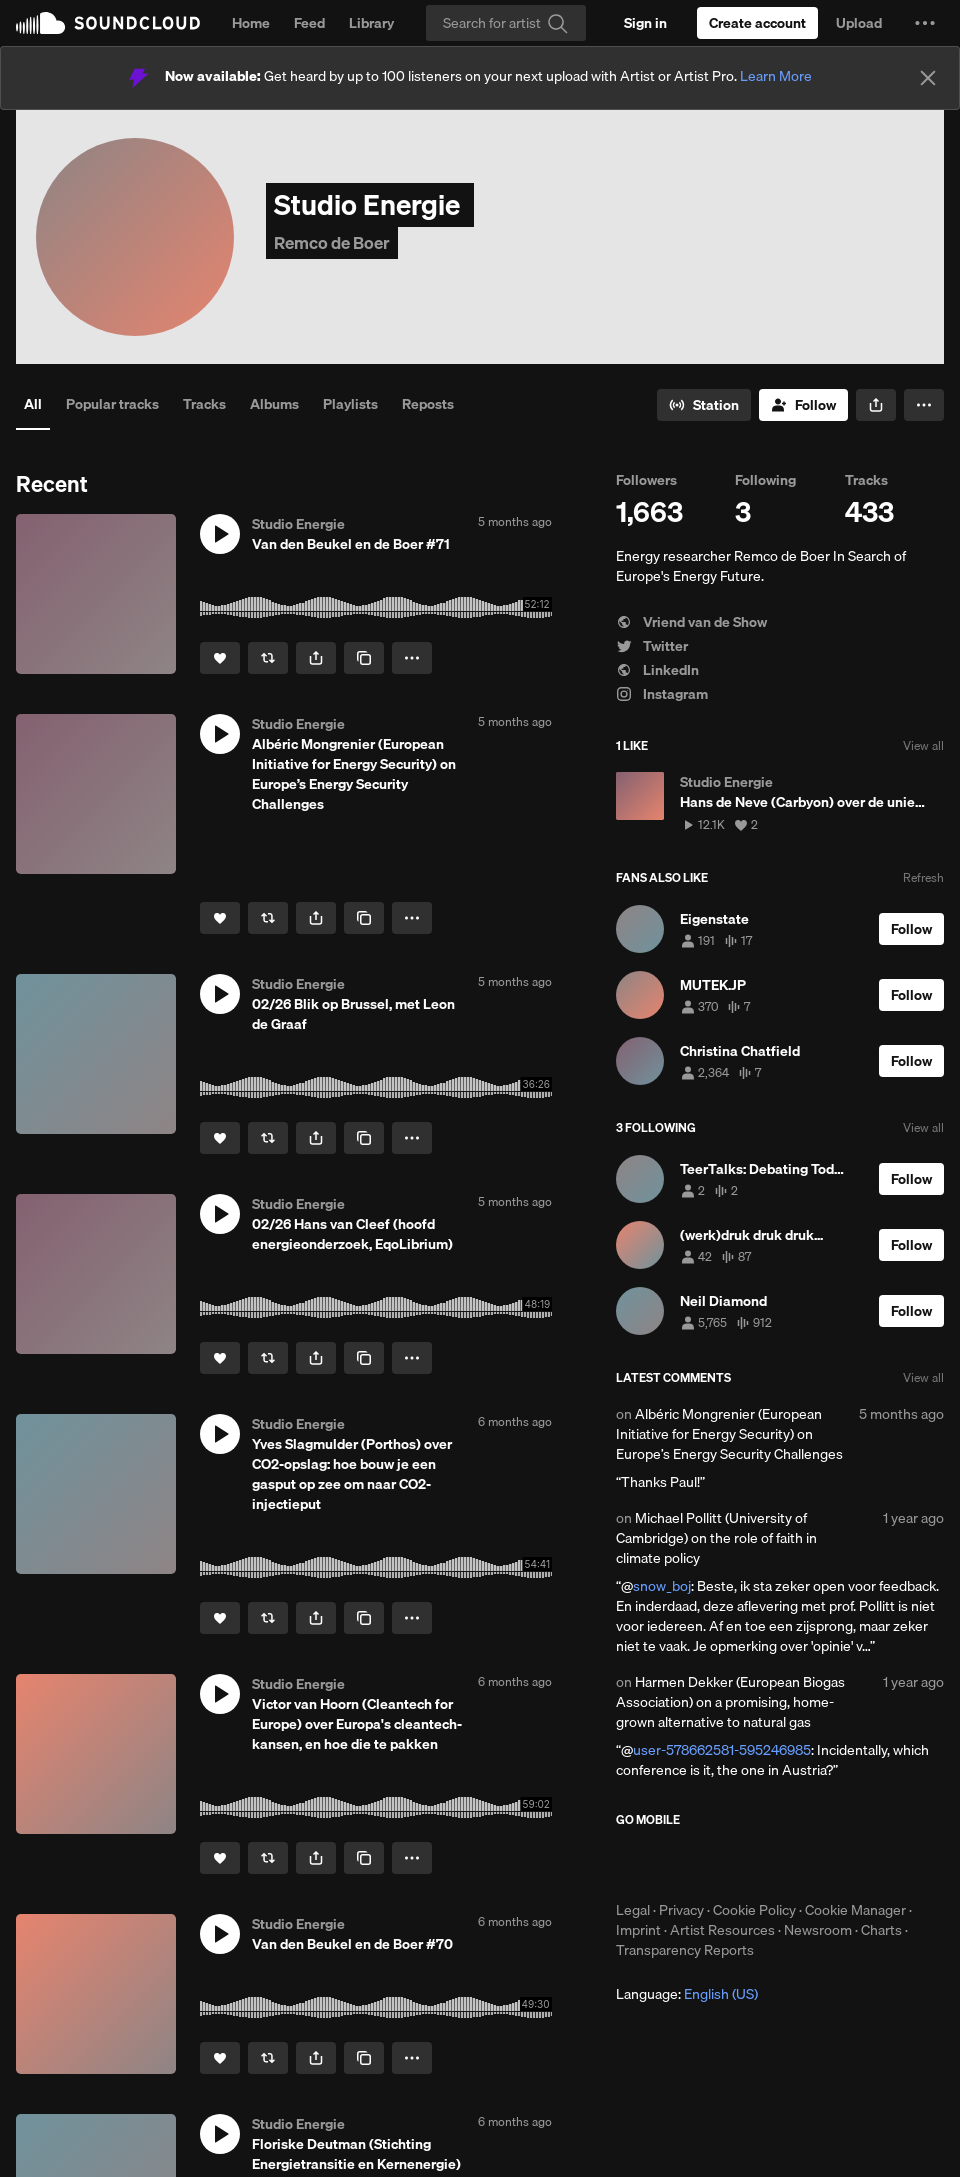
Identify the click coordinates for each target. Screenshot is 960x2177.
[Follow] (803, 405)
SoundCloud (108, 23)
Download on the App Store (676, 1864)
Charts (881, 1930)
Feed (309, 23)
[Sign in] (645, 23)
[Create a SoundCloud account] (757, 23)
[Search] (506, 23)
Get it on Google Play (811, 1864)
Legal (633, 1910)
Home (251, 23)
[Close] (928, 78)
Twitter (652, 646)
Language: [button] (687, 1994)
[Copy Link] (364, 658)
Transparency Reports (685, 1950)
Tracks (204, 404)
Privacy (681, 1910)
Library (371, 23)
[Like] (220, 658)
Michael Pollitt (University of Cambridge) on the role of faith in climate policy (716, 1538)
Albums (274, 404)
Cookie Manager (855, 1910)
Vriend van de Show (691, 622)
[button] (925, 23)
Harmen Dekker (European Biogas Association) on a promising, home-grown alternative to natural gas (730, 1702)
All (33, 404)
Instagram (662, 694)
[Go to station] (704, 405)
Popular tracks (112, 404)
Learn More (776, 76)
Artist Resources (722, 1930)
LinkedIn (657, 670)
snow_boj (662, 1586)
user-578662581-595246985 (722, 1750)
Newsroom (818, 1930)
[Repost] (268, 658)
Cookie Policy (754, 1910)
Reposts (428, 404)
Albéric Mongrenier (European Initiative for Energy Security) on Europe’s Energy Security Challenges (729, 1434)
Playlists (350, 404)
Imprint (638, 1930)
